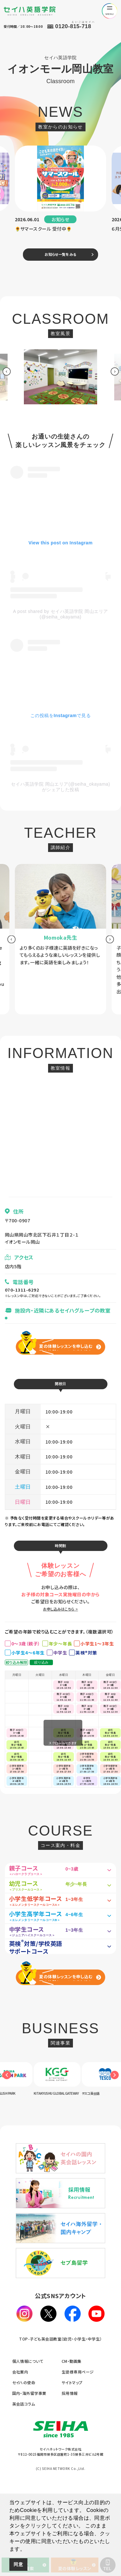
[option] (60, 193)
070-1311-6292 (24, 1292)
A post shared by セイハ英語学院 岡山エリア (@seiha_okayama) (60, 617)
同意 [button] (18, 2564)
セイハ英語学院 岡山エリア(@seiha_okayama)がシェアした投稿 (60, 790)
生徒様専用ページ (78, 2452)
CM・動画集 (72, 2441)
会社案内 (20, 2452)
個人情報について (28, 2441)
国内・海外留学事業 (29, 2473)
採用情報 (70, 2473)
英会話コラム (23, 2484)
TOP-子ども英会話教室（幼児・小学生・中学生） (60, 2419)
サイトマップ (72, 2463)
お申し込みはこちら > (60, 1620)
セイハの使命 (23, 2463)
